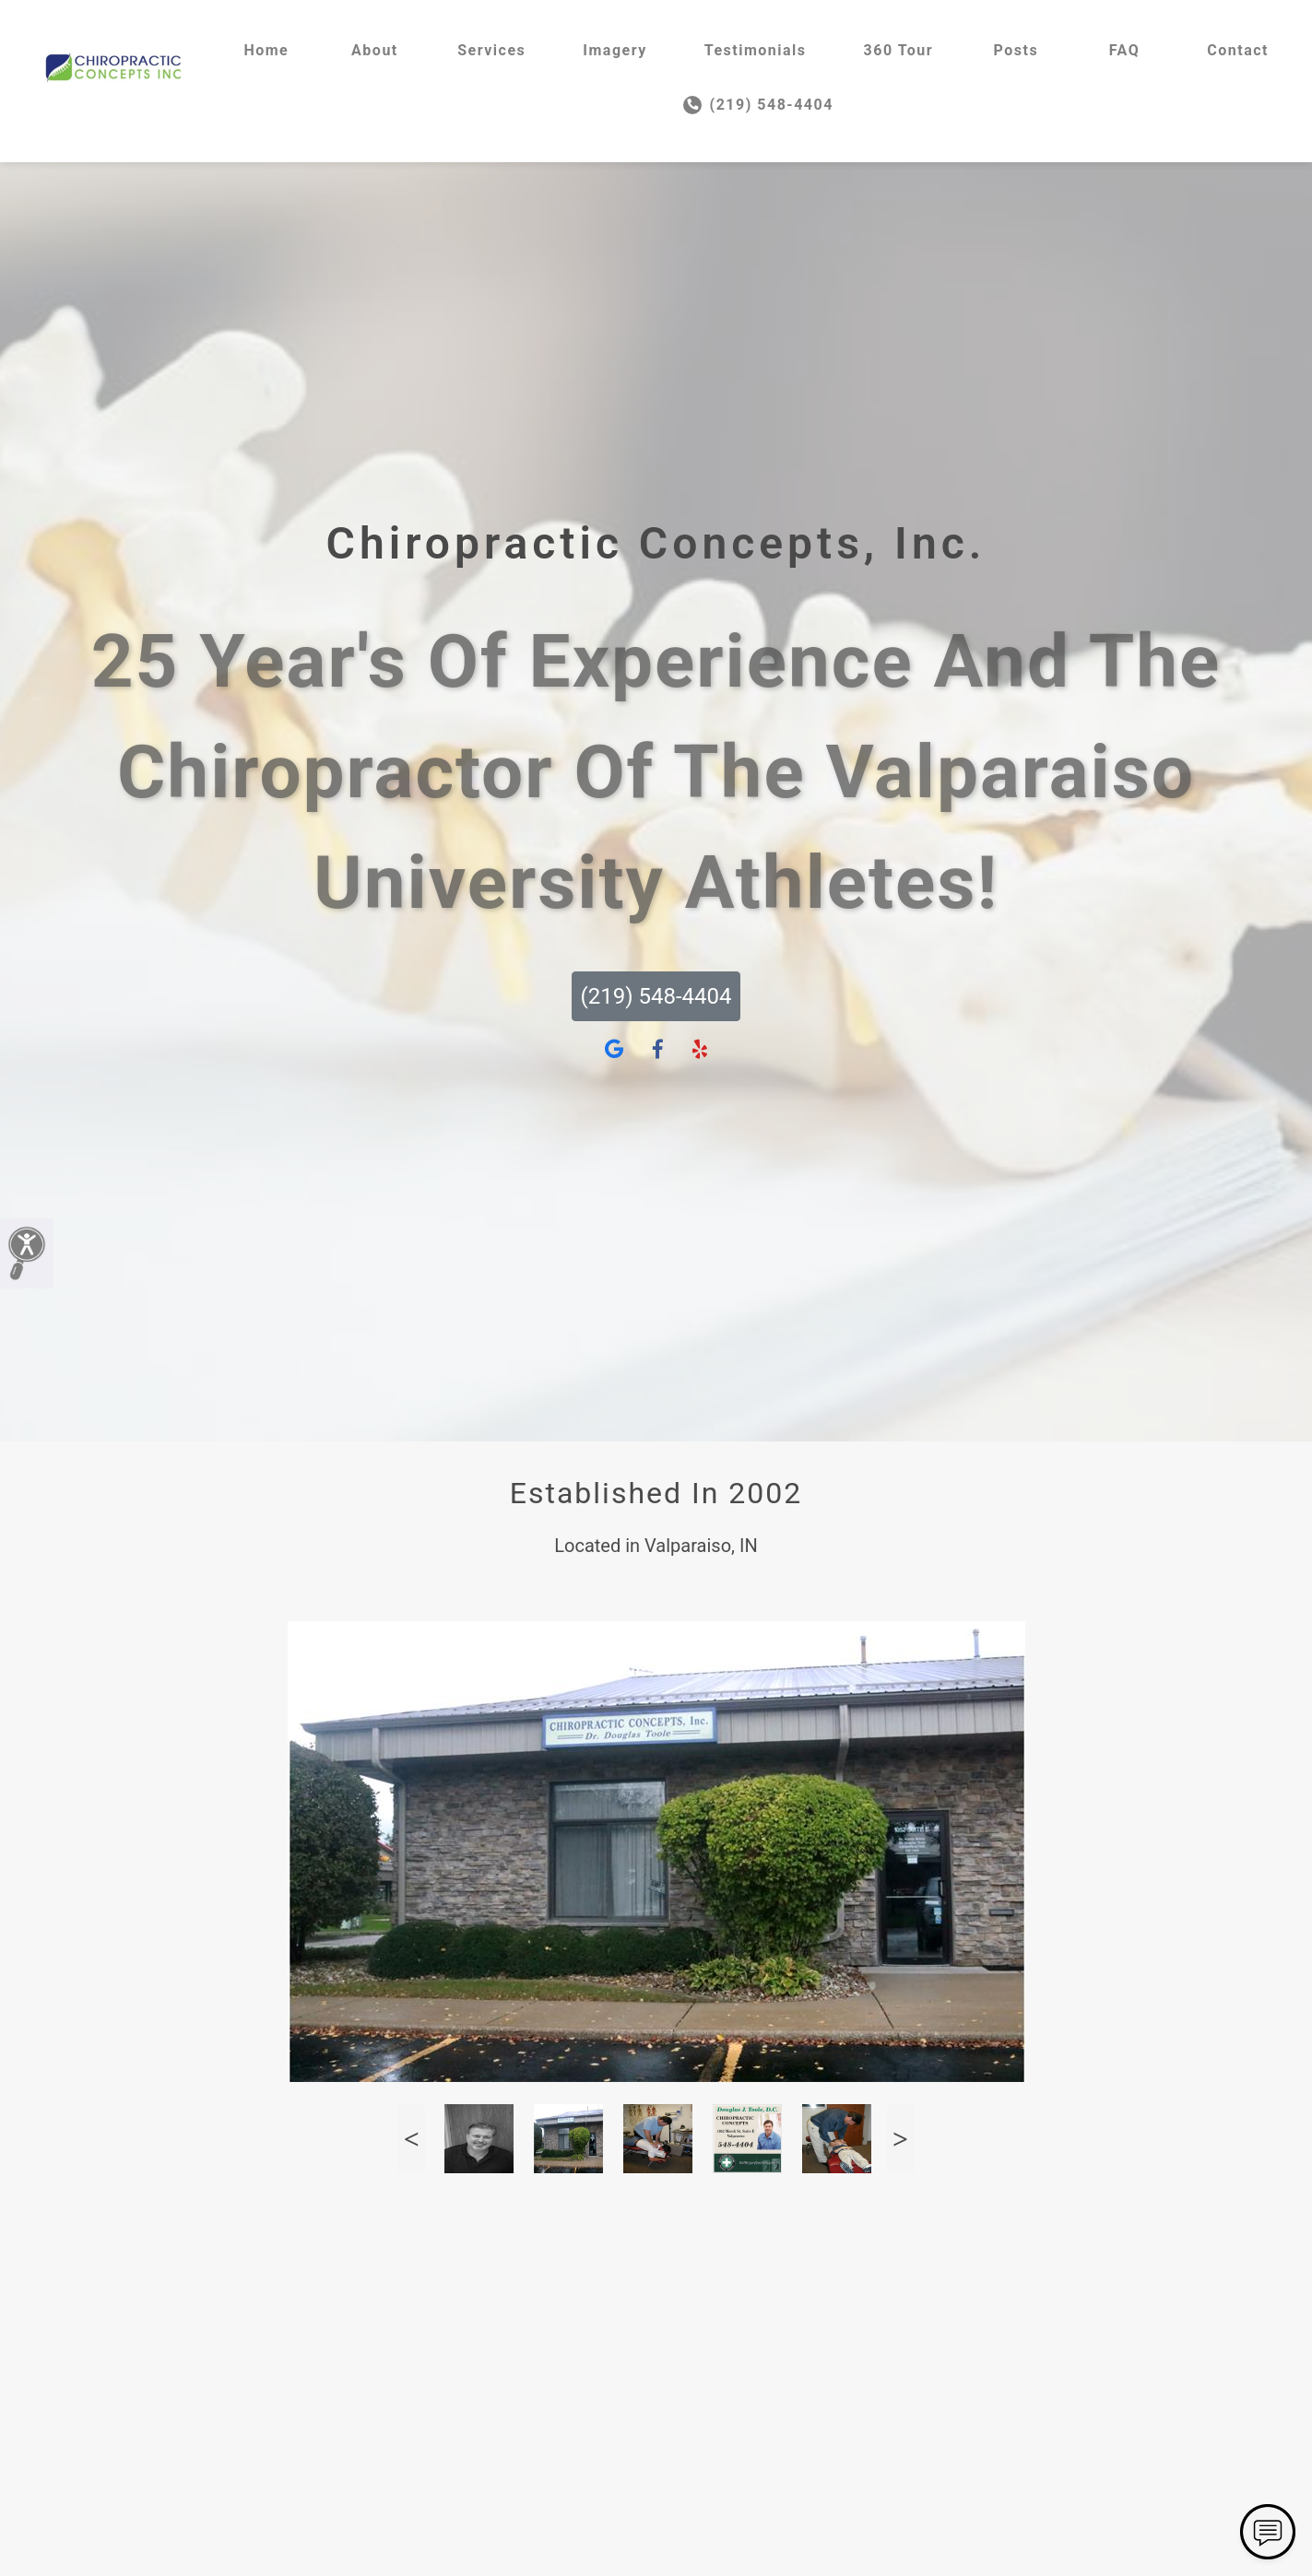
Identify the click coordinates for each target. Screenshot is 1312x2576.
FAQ (1124, 50)
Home (266, 50)
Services (491, 50)
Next (901, 2138)
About (374, 50)
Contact (1238, 50)
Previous (411, 2138)
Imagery (614, 50)
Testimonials (755, 50)
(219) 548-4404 (758, 105)
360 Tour (899, 50)
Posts (1016, 50)
